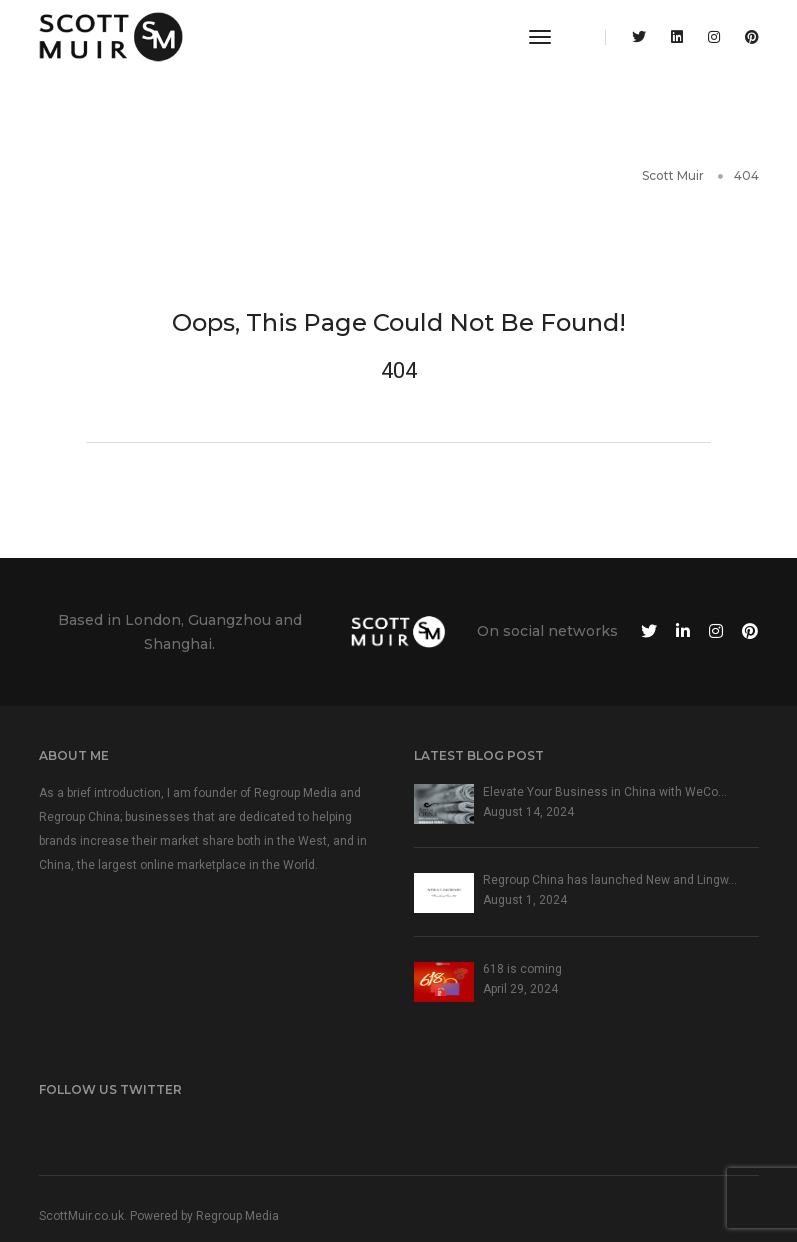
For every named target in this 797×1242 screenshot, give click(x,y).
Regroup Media (237, 1216)
